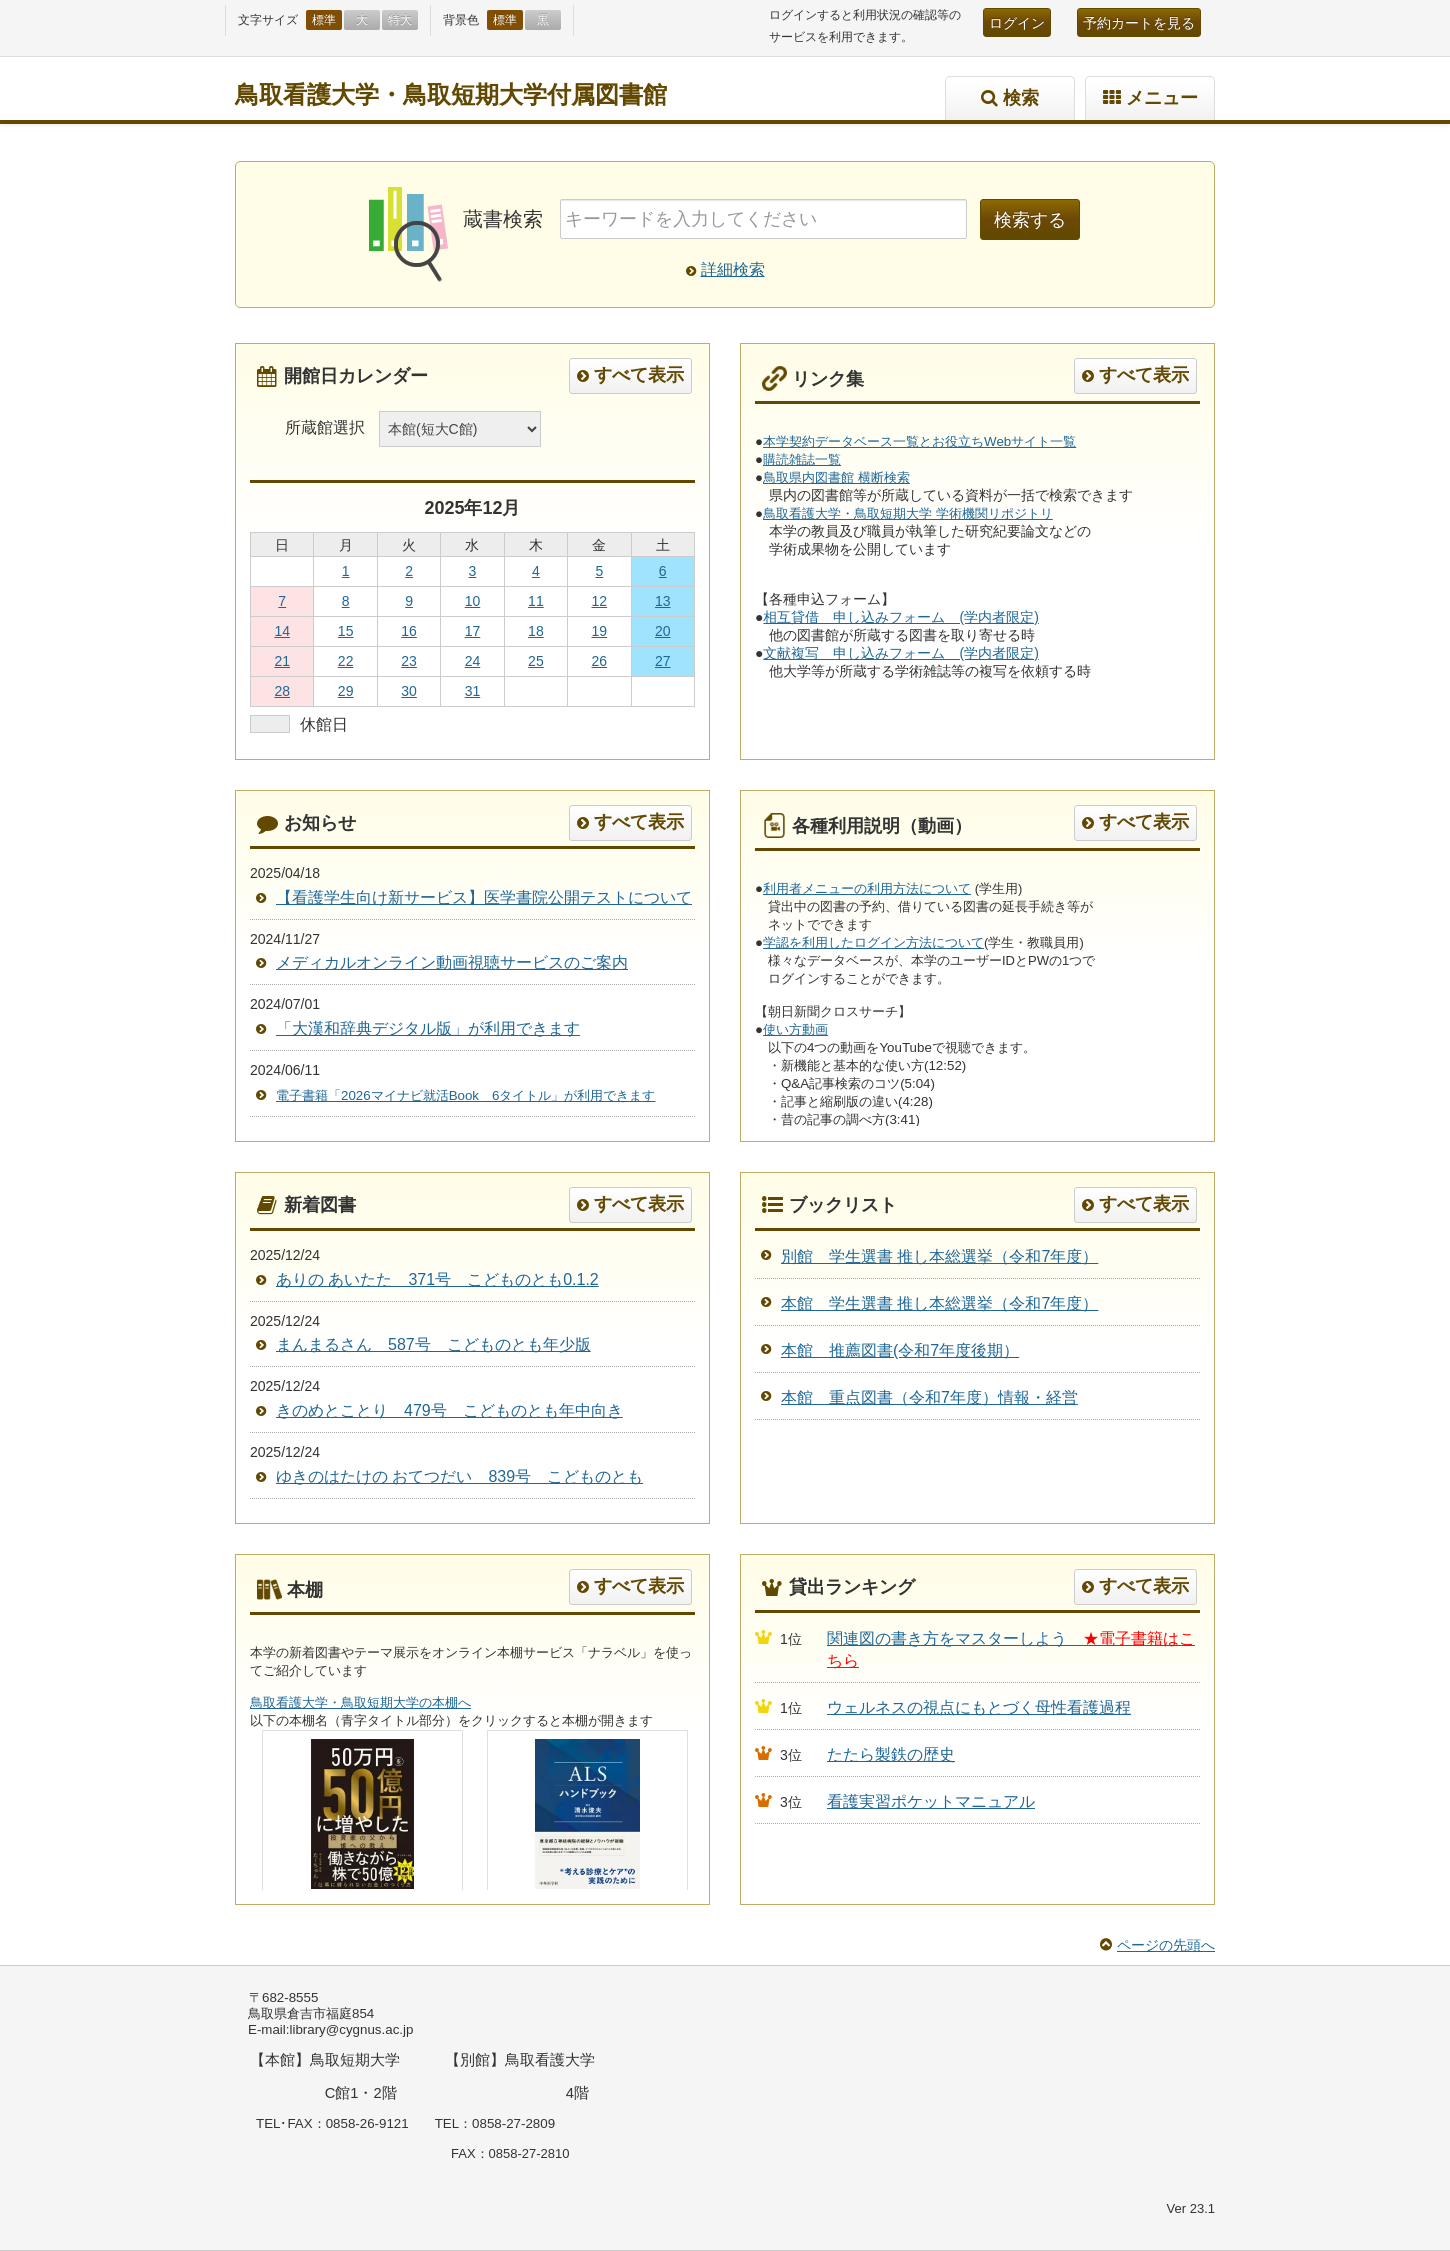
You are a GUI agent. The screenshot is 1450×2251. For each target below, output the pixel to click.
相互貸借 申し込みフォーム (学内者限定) (900, 617)
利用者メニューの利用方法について (867, 888)
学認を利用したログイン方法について (873, 942)
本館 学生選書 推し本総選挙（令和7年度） (939, 1303)
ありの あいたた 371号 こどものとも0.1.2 (437, 1279)
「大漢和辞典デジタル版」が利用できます (428, 1028)
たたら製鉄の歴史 (891, 1754)
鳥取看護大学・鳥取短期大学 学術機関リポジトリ (908, 513)
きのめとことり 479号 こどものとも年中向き (449, 1410)
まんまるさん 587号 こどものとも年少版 (433, 1344)
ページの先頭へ (1166, 1945)
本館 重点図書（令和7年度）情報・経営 (929, 1397)
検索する (1030, 220)
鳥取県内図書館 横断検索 (836, 477)
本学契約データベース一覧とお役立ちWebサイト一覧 (919, 441)
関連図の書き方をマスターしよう (955, 1638)
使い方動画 (795, 1029)
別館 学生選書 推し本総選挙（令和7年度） (939, 1256)
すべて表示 (639, 375)
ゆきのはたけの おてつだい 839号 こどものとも (459, 1476)
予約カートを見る (1139, 23)
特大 (400, 20)
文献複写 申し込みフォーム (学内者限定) (900, 653)
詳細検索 (733, 269)
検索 (1021, 98)
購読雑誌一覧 (802, 459)
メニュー (1162, 98)
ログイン (1017, 23)
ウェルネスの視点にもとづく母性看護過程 (979, 1707)
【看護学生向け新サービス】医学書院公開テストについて (484, 897)
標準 (324, 20)
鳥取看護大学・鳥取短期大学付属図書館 (451, 94)
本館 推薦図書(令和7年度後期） (900, 1350)
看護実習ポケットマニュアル (931, 1801)
